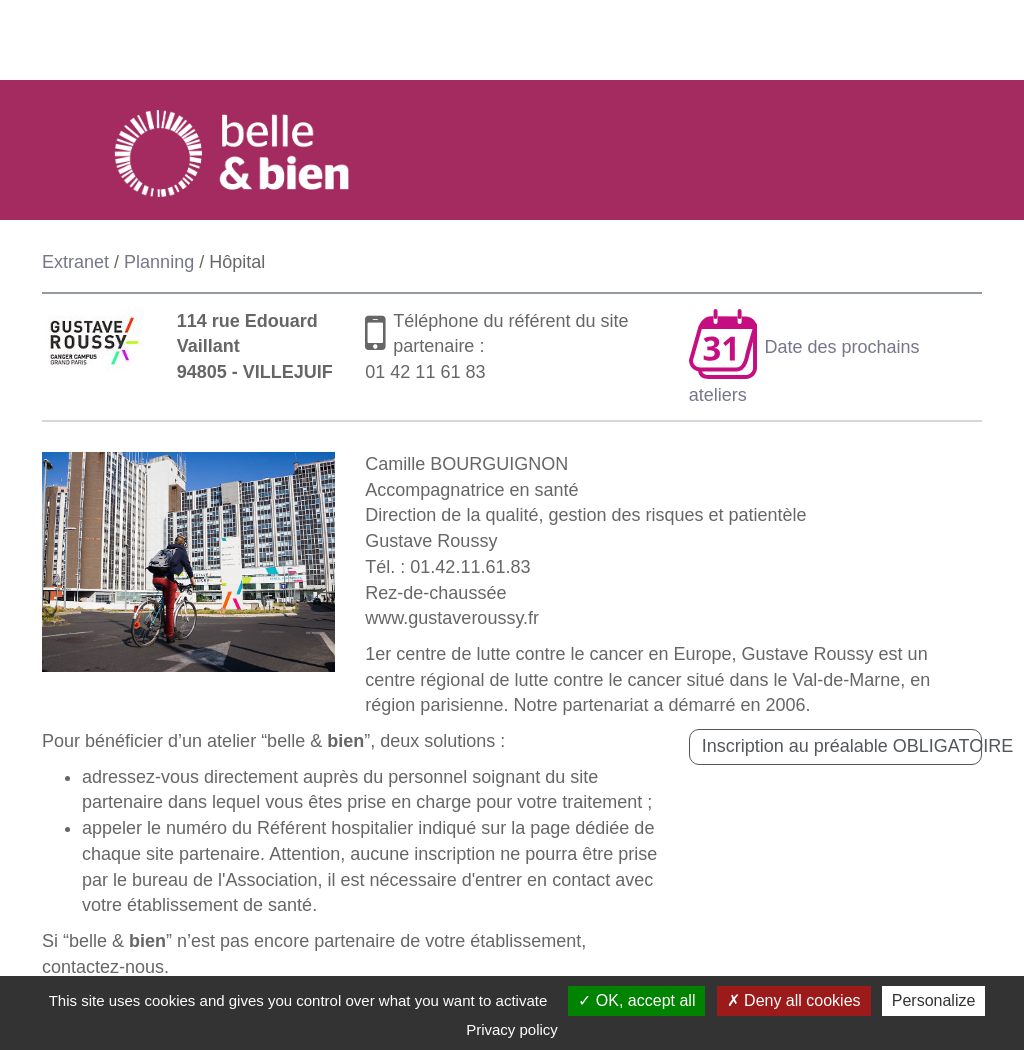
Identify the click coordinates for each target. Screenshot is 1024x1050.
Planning (159, 262)
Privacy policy (512, 1029)
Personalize (934, 1000)
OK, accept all (636, 1000)
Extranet (75, 262)
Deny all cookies (794, 1000)
